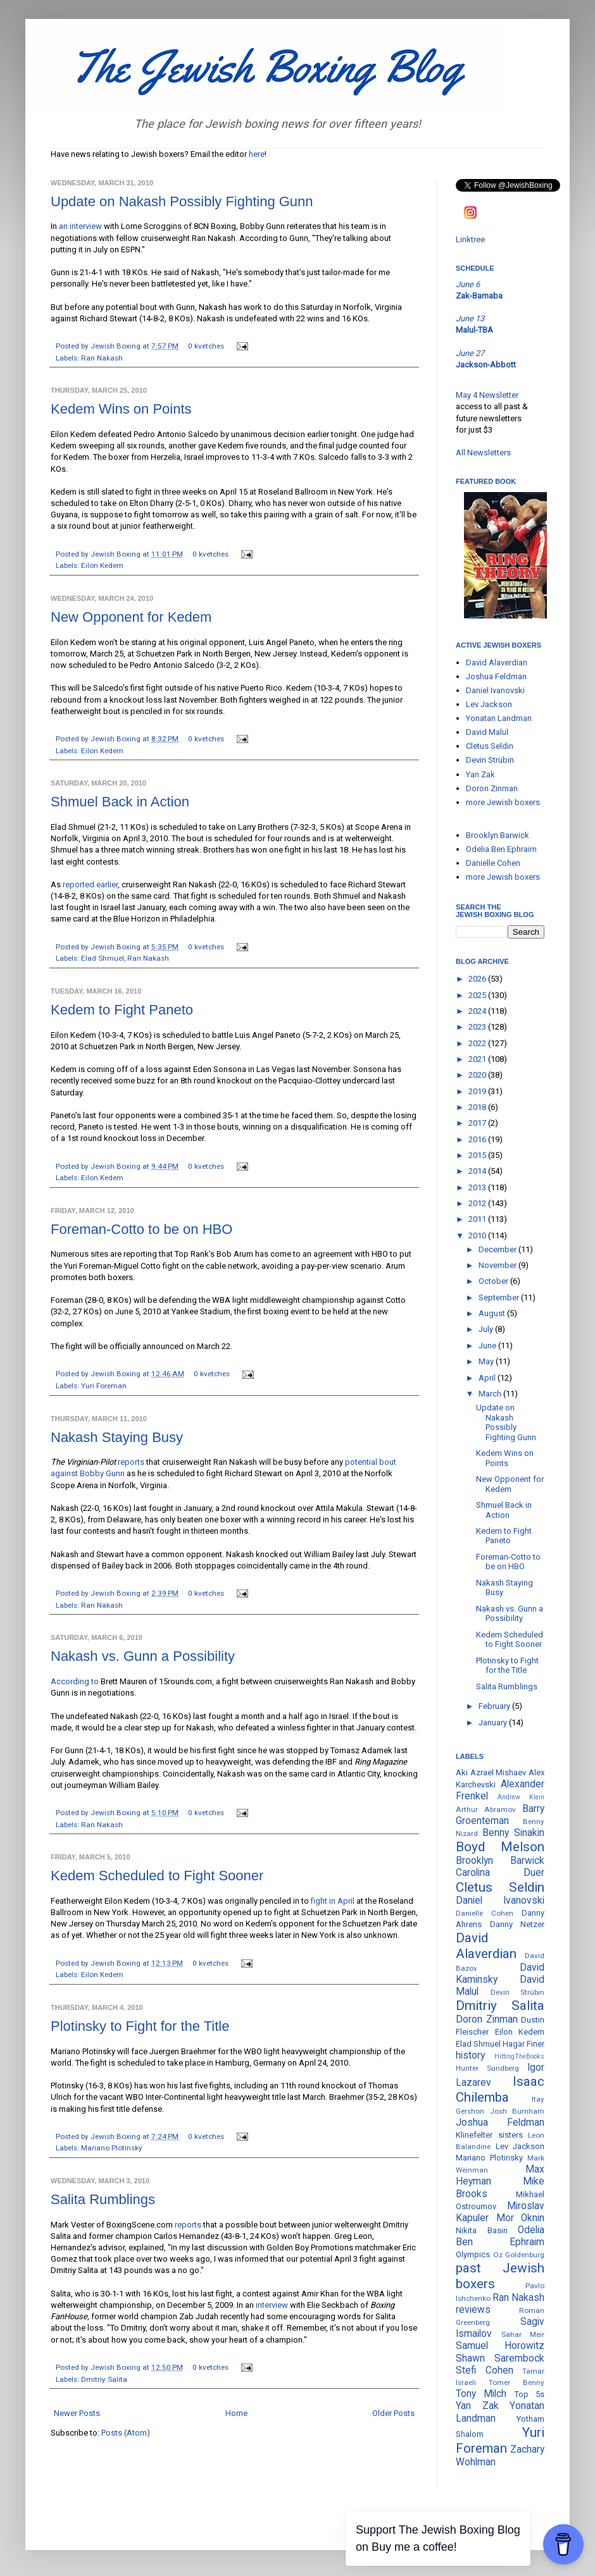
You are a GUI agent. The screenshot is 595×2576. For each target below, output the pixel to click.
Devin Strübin (490, 760)
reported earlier (90, 884)
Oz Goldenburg (519, 2254)
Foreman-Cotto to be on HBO (141, 1229)
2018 (478, 1107)
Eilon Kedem (102, 565)
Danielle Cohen (493, 863)
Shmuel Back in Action (120, 802)
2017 (478, 1123)
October (494, 1281)
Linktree (470, 239)
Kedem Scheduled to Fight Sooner (157, 1875)
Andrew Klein (521, 1797)
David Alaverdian (496, 662)
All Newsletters (483, 452)
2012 (478, 1203)
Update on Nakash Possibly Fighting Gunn (182, 201)
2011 (478, 1219)
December (498, 1249)
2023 (478, 1027)
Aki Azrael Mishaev (491, 1772)
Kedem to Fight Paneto (122, 1010)
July (487, 1329)
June (488, 1345)
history (470, 2055)
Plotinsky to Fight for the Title (140, 2026)
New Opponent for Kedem (131, 617)
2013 (478, 1187)
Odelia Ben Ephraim (501, 849)
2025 (478, 995)
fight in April (332, 1901)
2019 (478, 1091)
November (498, 1265)
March (491, 1393)
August (493, 1313)
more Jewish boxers (503, 802)
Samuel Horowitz (500, 2345)
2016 (478, 1139)
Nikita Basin (482, 2230)
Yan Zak (480, 774)
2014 (478, 1171)
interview (272, 2305)
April (488, 1378)
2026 (478, 978)
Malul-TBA (474, 330)
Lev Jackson (489, 704)
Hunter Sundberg (487, 2068)
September (500, 1297)
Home (236, 2413)
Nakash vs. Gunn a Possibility (143, 1656)
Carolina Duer (500, 1872)
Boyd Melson (500, 1846)
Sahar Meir (523, 2334)
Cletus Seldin (489, 746)
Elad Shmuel (102, 958)
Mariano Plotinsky (111, 2147)
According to (75, 1681)
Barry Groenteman (500, 1815)
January (494, 1722)
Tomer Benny (516, 2382)
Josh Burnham (517, 2111)
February (495, 1706)
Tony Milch (481, 2394)
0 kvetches (206, 346)
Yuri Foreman (104, 1385)
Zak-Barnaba (479, 295)
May (487, 1361)
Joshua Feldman (496, 676)
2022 (478, 1043)
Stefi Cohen (484, 2370)
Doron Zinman (492, 788)
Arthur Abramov (486, 1809)
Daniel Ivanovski (495, 690)
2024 (478, 1011)
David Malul (487, 732)
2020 (478, 1075)
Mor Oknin (520, 2218)
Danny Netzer (517, 1924)
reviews (473, 2309)
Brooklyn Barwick (497, 835)
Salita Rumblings (103, 2199)
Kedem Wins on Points (121, 409)
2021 (478, 1059)
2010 (478, 1235)
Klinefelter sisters (489, 2135)
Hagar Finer (523, 2044)
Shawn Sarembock (500, 2358)
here (257, 154)
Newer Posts (77, 2413)
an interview (80, 226)
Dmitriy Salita (104, 2379)
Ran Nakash (102, 358)
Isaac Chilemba (500, 2089)
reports (131, 1462)
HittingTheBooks (519, 2056)
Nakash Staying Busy (117, 1437)
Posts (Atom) (125, 2432)
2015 (478, 1155)
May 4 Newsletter (487, 395)
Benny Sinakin (513, 1833)
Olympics (473, 2254)
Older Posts (393, 2413)
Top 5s (529, 2394)
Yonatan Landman (499, 718)
